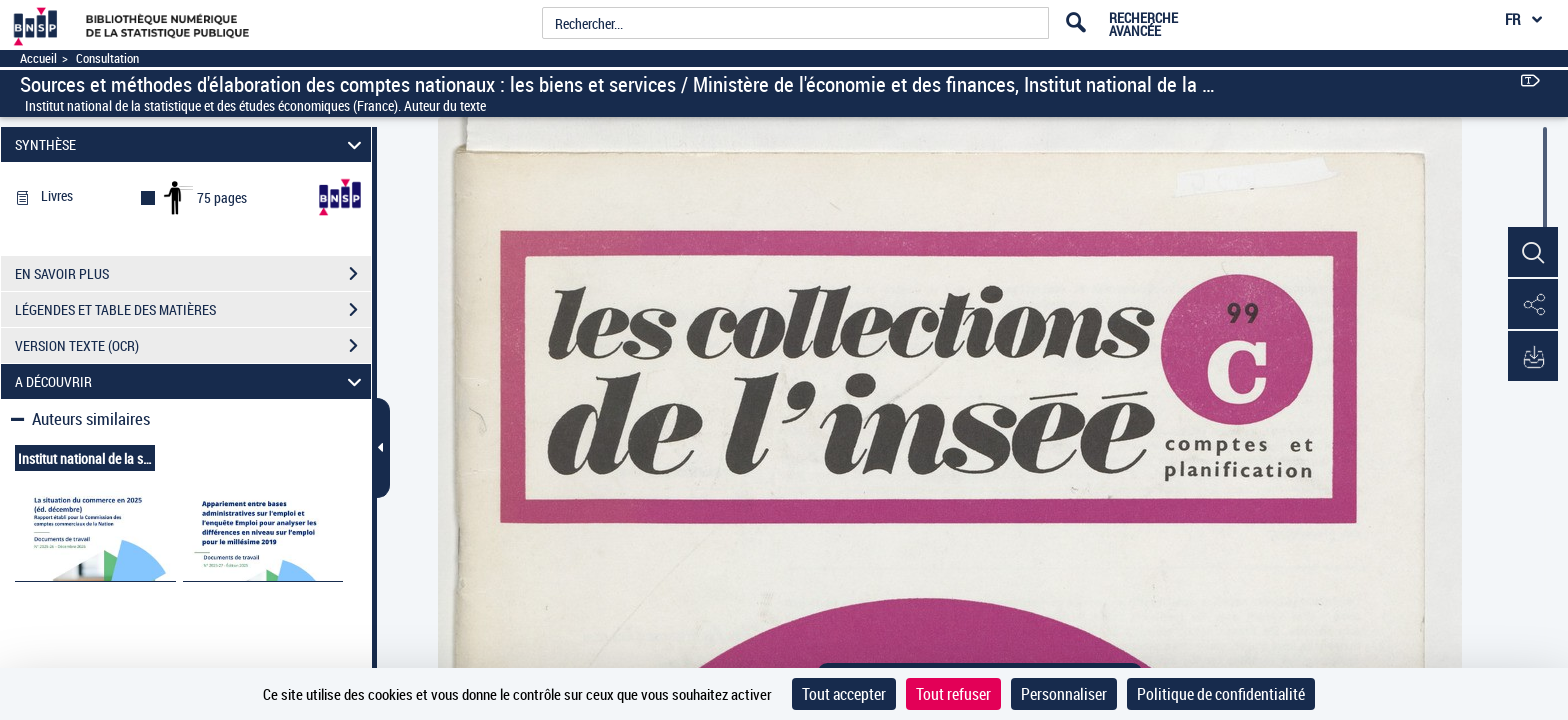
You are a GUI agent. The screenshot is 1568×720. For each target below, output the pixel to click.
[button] (1533, 253)
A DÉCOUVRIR (191, 381)
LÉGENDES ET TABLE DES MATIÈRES (193, 310)
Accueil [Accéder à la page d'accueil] (38, 58)
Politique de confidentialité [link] (1221, 694)
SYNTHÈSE (191, 144)
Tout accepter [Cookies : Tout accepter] (844, 694)
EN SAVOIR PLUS (193, 274)
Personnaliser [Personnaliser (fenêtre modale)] (1064, 694)
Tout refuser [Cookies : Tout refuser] (953, 694)
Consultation (107, 58)
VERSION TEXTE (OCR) (193, 346)
